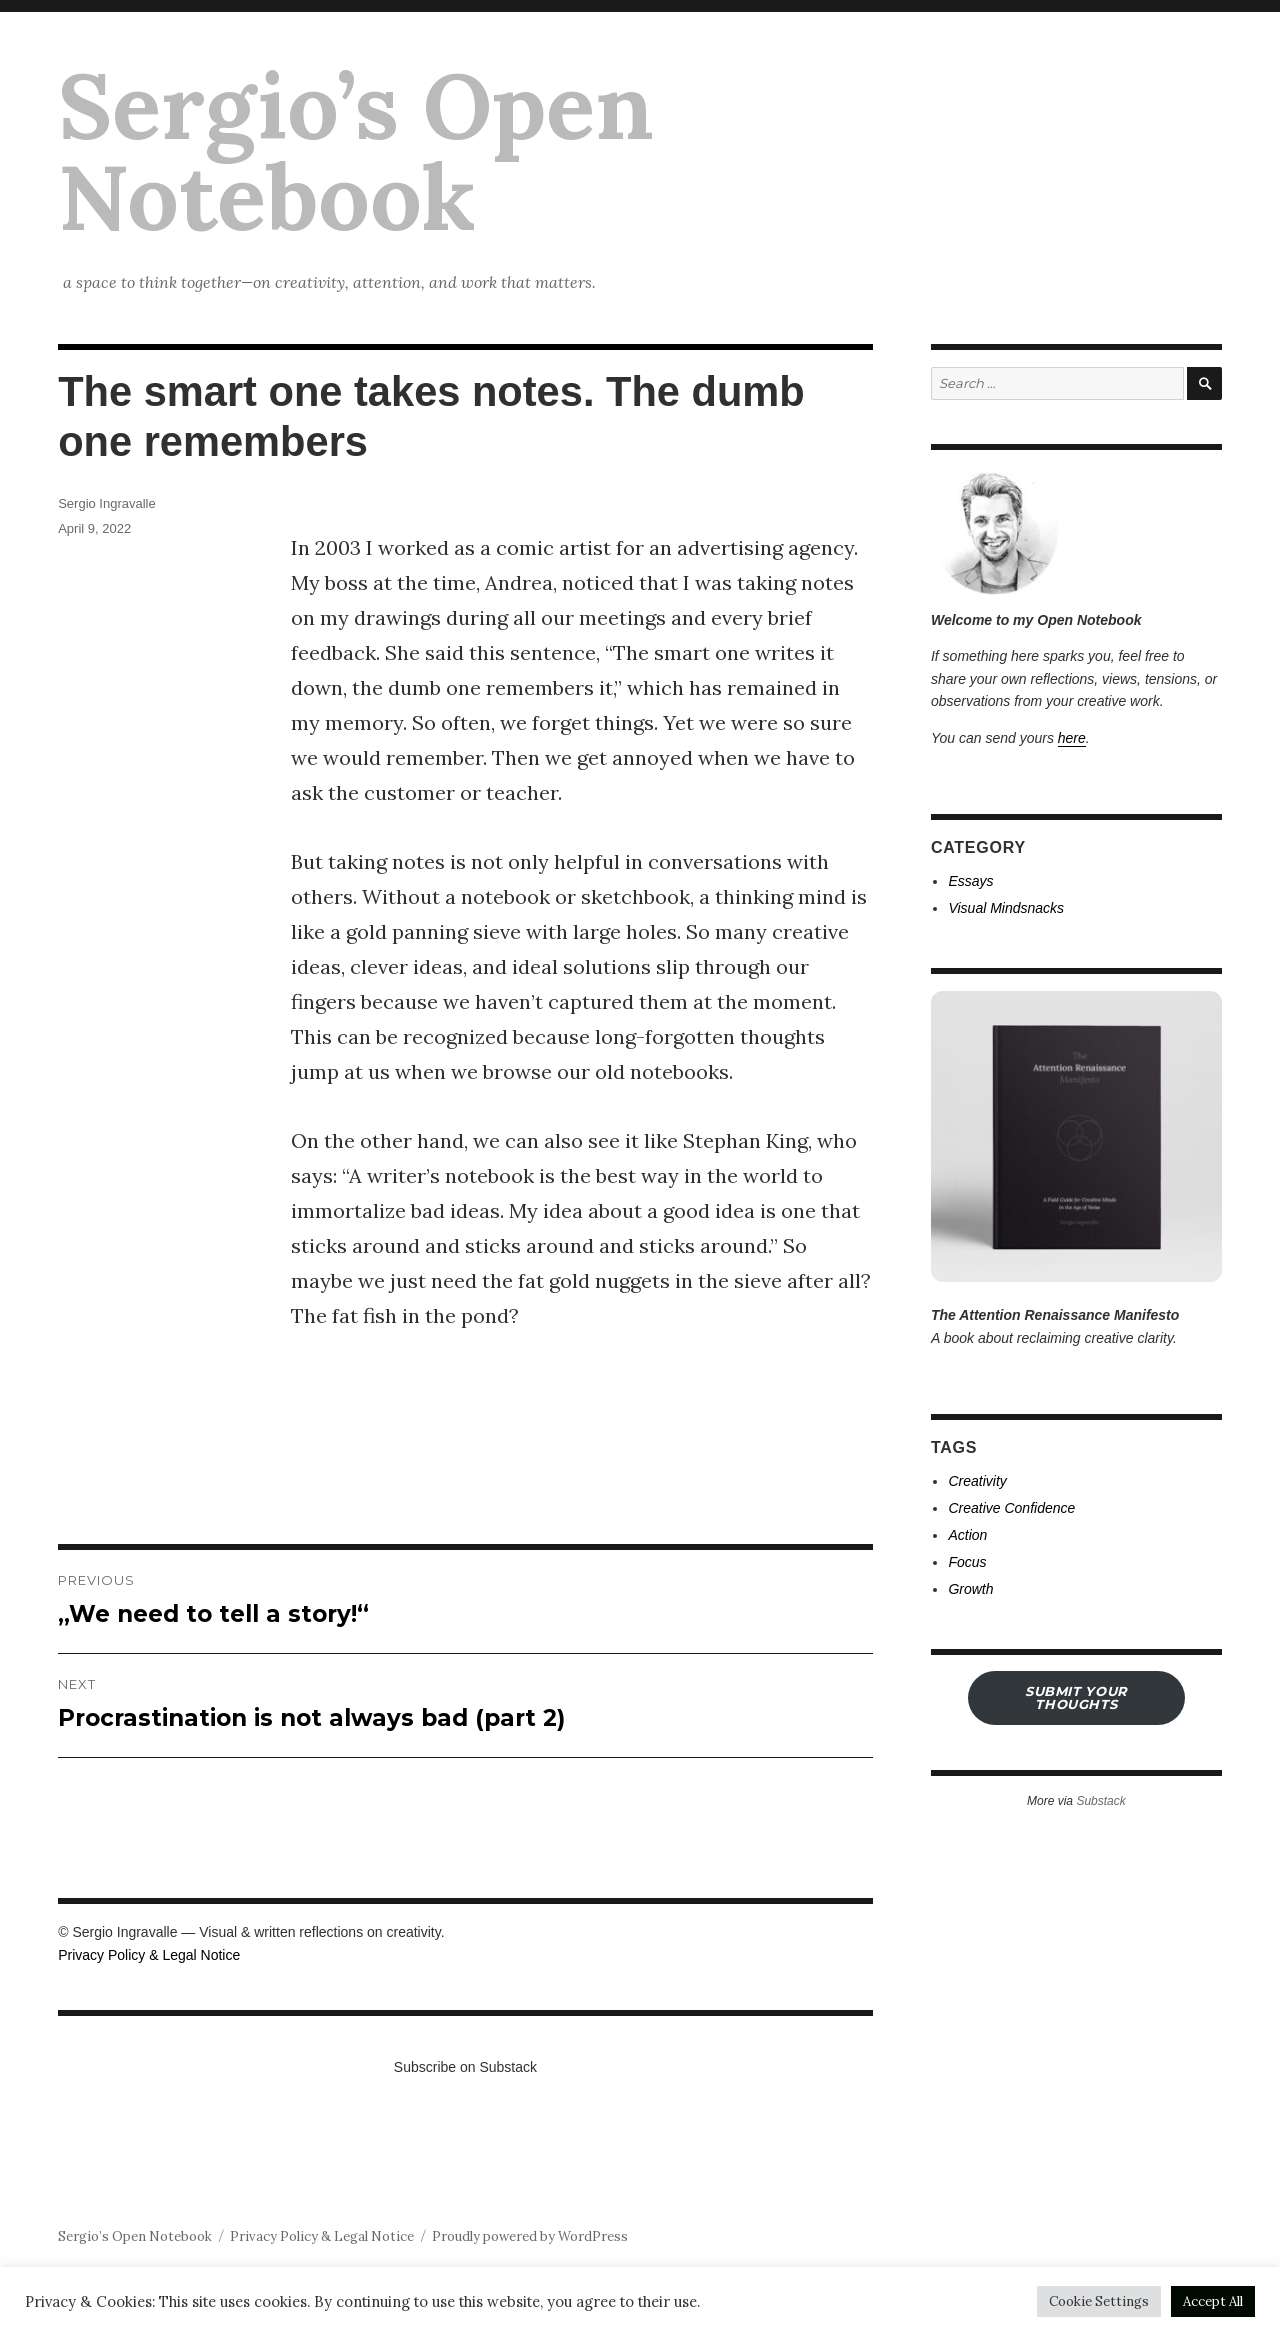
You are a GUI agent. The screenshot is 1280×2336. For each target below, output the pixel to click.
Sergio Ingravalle (107, 503)
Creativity (977, 1481)
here (1072, 738)
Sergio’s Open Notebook (356, 151)
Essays (970, 881)
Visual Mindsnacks (1006, 908)
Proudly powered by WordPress (530, 2236)
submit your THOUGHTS (1076, 1697)
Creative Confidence (1011, 1508)
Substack (1100, 1801)
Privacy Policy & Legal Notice (149, 1955)
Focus (967, 1562)
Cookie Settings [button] (1099, 2301)
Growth (970, 1589)
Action (967, 1535)
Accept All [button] (1213, 2301)
